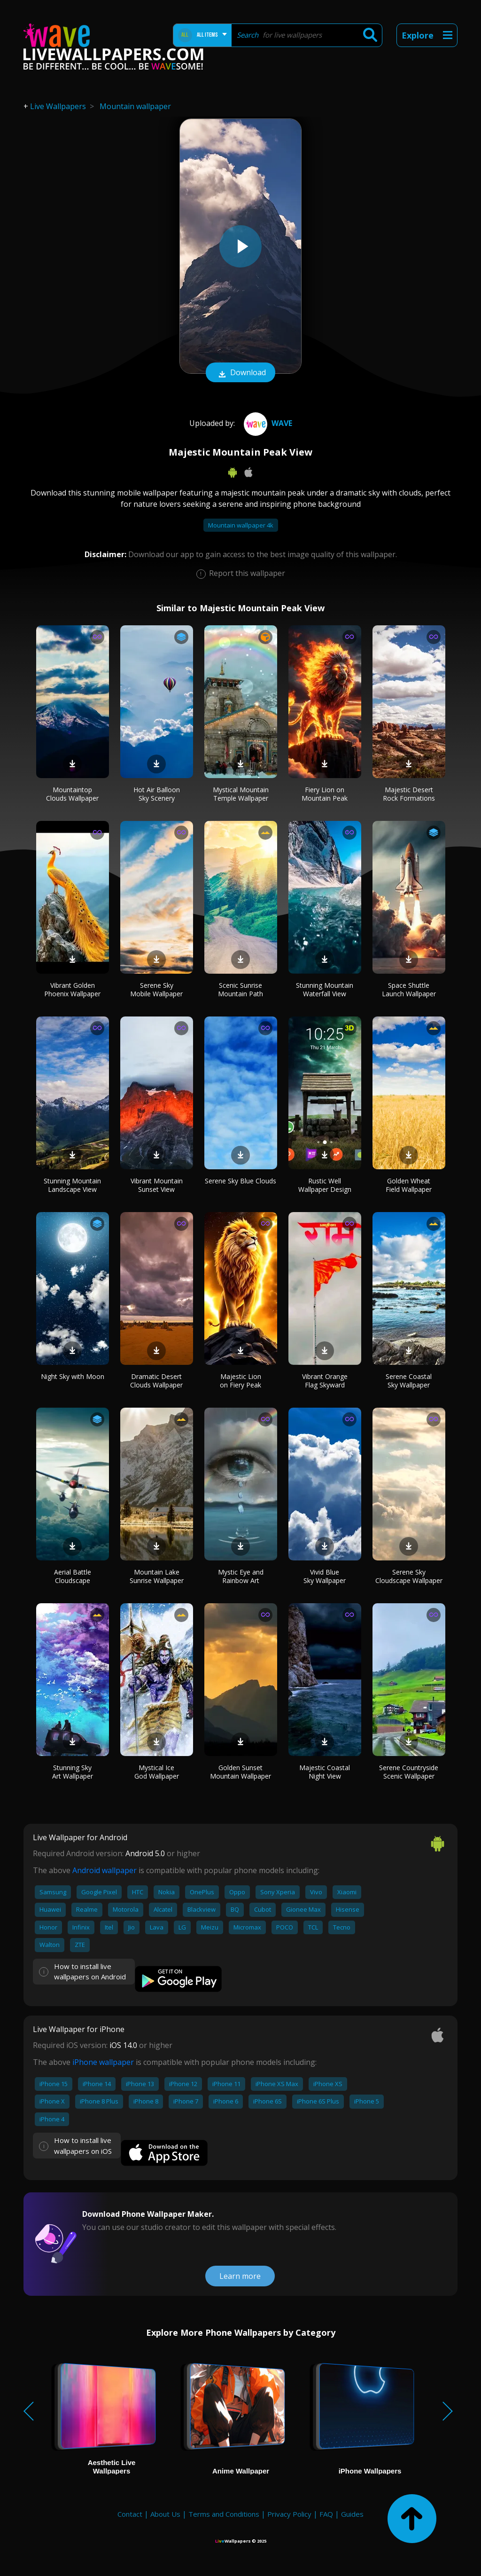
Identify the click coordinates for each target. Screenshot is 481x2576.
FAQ (326, 2514)
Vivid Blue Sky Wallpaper (324, 1576)
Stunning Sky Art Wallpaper (72, 1771)
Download (240, 373)
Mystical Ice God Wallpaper (156, 1771)
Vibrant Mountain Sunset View (157, 1185)
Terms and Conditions (223, 2514)
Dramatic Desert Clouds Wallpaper (156, 1380)
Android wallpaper (104, 1870)
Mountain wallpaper (135, 106)
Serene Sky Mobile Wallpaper (156, 989)
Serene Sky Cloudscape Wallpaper (408, 1576)
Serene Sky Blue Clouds (240, 1180)
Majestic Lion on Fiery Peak (240, 1380)
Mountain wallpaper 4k (240, 525)
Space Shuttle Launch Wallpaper (409, 989)
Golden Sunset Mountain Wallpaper (240, 1771)
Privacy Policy (289, 2514)
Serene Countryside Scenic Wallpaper (408, 1771)
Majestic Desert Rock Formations (409, 794)
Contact (129, 2514)
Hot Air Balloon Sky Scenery (156, 794)
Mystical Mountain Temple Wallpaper (241, 794)
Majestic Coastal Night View (324, 1771)
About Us (165, 2514)
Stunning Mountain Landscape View (72, 1185)
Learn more (240, 2276)
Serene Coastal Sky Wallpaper (409, 1380)
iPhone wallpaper (103, 2062)
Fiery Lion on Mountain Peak (325, 794)
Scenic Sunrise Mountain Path (240, 989)
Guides (352, 2514)
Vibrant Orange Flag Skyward (325, 1380)
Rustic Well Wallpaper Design (324, 1185)
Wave (266, 423)
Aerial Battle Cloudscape (72, 1576)
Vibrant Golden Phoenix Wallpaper (72, 989)
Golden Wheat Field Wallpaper (409, 1185)
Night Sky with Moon (72, 1376)
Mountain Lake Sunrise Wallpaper (157, 1576)
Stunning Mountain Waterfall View (324, 989)
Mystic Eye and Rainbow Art (241, 1576)
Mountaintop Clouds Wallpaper (72, 794)
